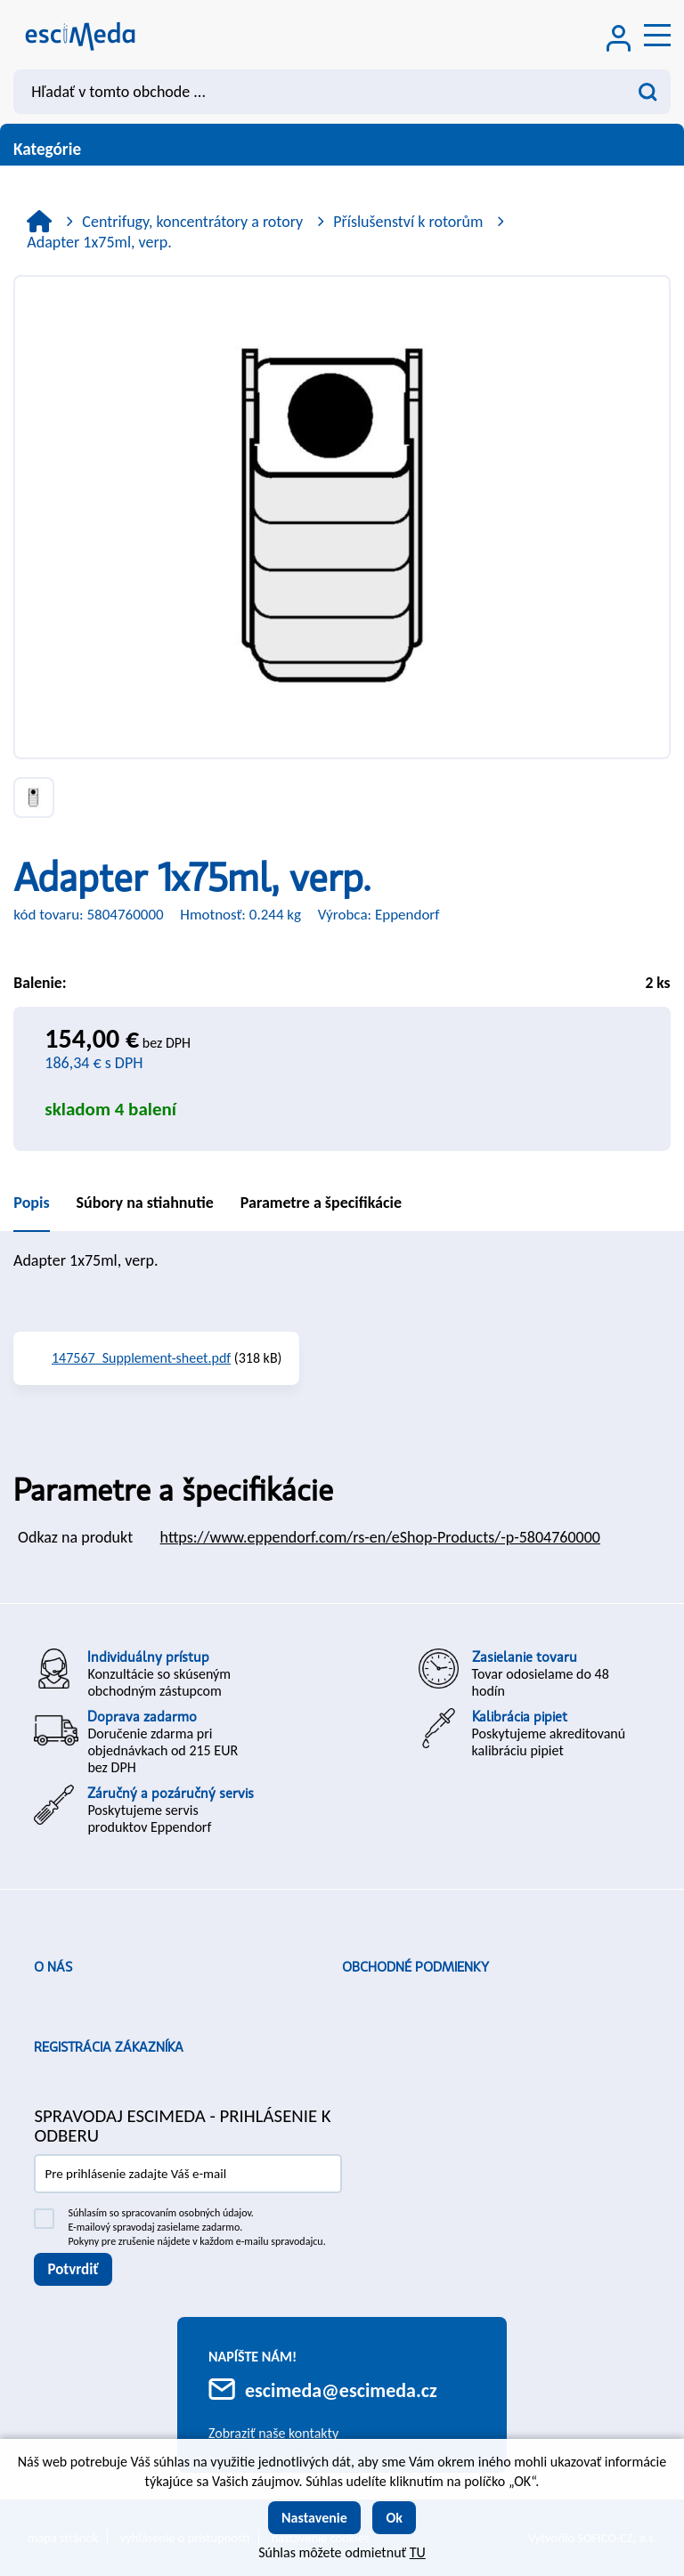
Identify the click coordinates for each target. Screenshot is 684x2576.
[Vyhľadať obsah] (648, 91)
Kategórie (342, 149)
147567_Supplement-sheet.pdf (141, 1357)
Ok (394, 2517)
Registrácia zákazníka (108, 2047)
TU (418, 2552)
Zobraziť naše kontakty (273, 2433)
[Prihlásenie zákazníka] (619, 40)
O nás (53, 1967)
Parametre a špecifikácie (321, 1202)
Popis (31, 1202)
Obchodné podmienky (415, 1967)
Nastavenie (314, 2517)
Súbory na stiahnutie (145, 1202)
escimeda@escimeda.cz (341, 2390)
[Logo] (80, 35)
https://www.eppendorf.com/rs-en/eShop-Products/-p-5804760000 (380, 1537)
